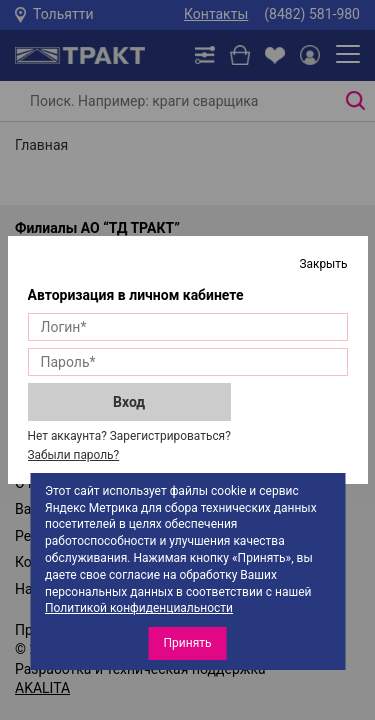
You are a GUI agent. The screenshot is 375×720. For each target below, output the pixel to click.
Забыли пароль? (74, 455)
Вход (129, 402)
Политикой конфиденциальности (139, 608)
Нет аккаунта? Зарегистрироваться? (129, 436)
